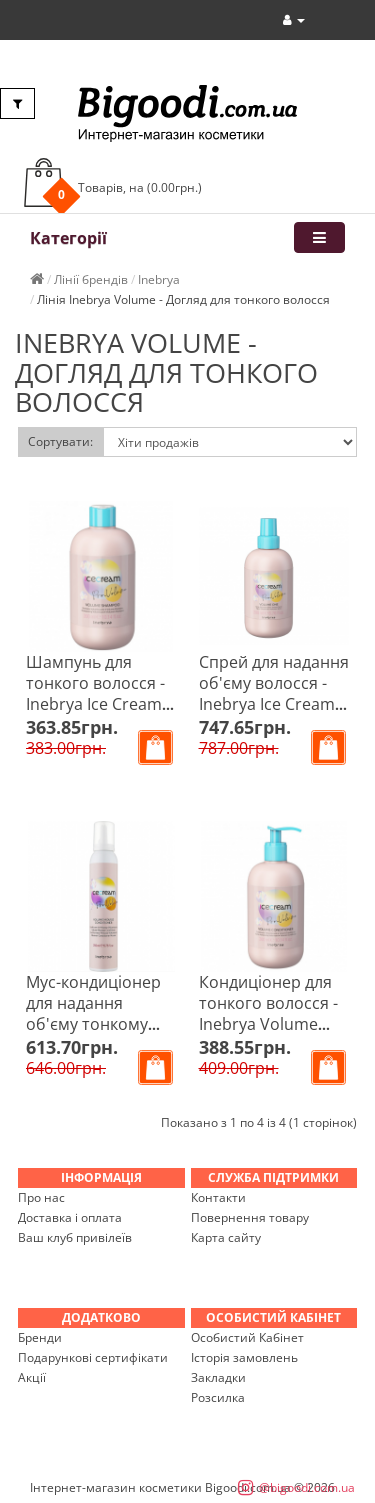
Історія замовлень (244, 1357)
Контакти (218, 1197)
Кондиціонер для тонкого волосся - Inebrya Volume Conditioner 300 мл (272, 1013)
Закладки (218, 1377)
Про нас (41, 1197)
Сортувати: (60, 441)
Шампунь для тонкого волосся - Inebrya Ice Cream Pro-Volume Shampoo (95, 704)
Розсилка (218, 1397)
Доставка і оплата (70, 1217)
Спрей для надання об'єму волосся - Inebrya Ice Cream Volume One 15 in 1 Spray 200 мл (274, 704)
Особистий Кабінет (247, 1337)
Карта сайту (226, 1237)
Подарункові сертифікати (93, 1357)
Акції (32, 1377)
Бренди (40, 1337)
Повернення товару (250, 1217)
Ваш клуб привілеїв (75, 1237)
